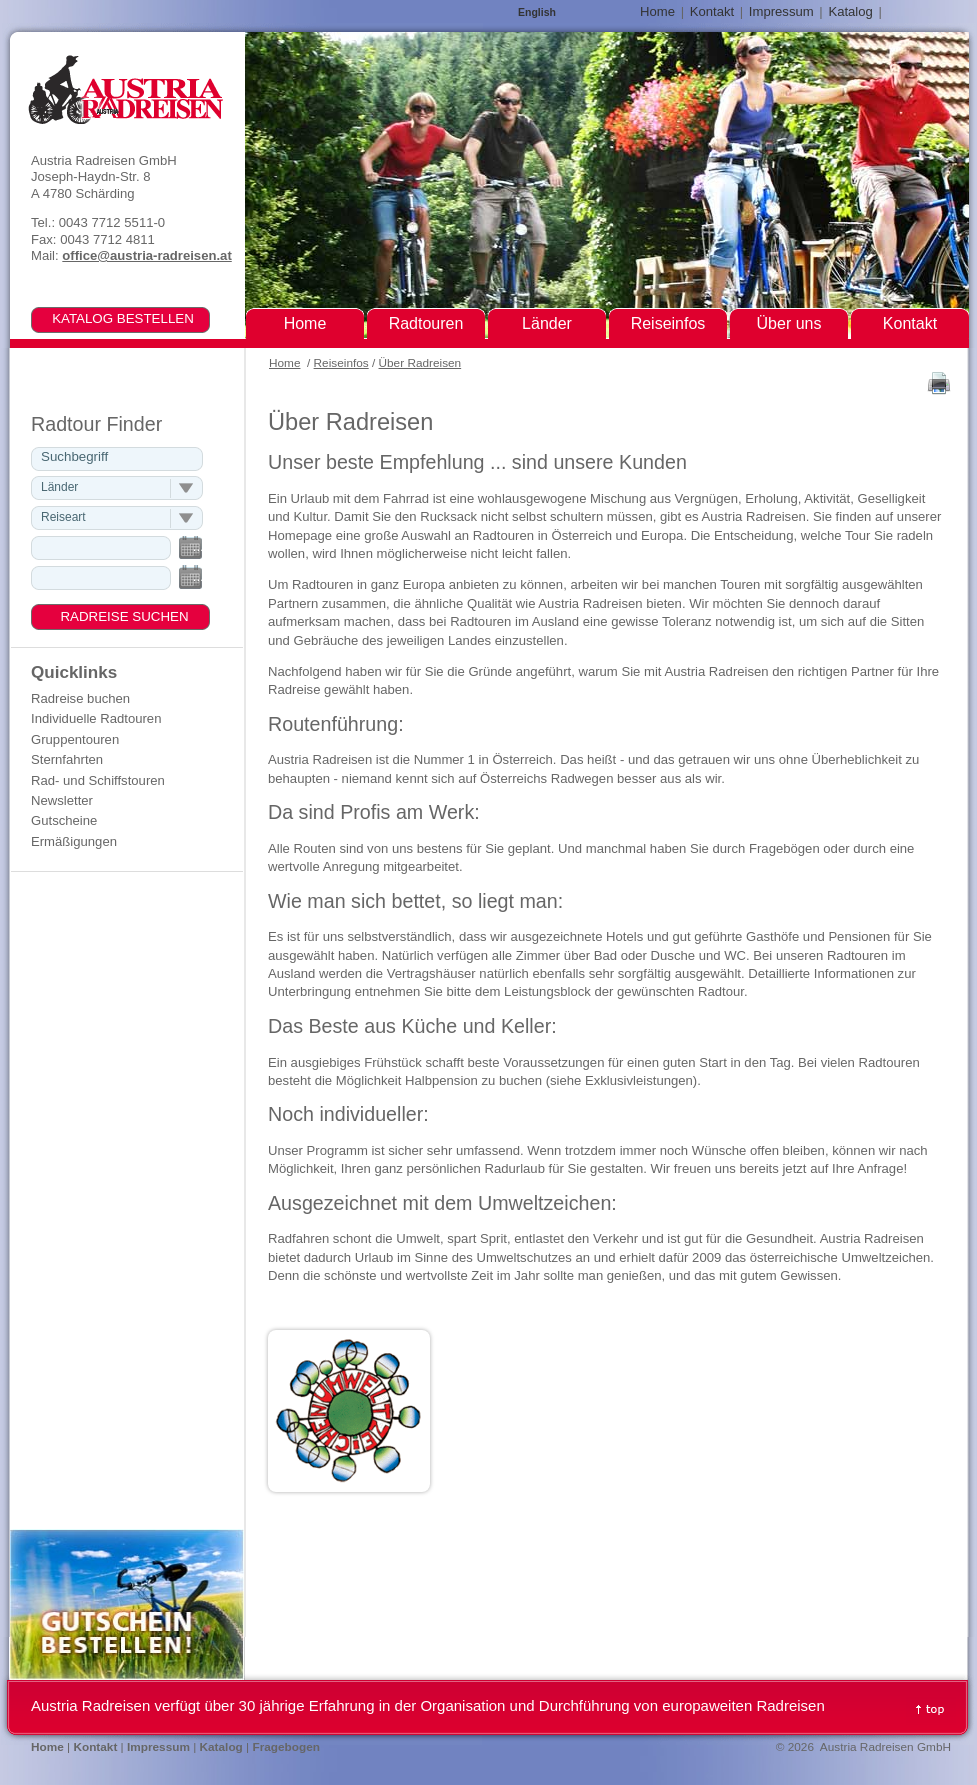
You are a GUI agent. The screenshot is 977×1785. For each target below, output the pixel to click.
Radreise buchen (80, 698)
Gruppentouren (75, 739)
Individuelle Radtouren (96, 718)
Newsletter (62, 800)
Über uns (789, 323)
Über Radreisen (420, 363)
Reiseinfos (341, 363)
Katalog (850, 11)
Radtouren (426, 323)
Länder (547, 323)
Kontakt (712, 11)
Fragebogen (286, 1747)
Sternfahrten (67, 759)
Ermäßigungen (74, 841)
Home (284, 363)
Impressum (781, 11)
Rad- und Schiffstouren (98, 780)
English (537, 12)
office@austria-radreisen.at (146, 255)
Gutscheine (64, 820)
